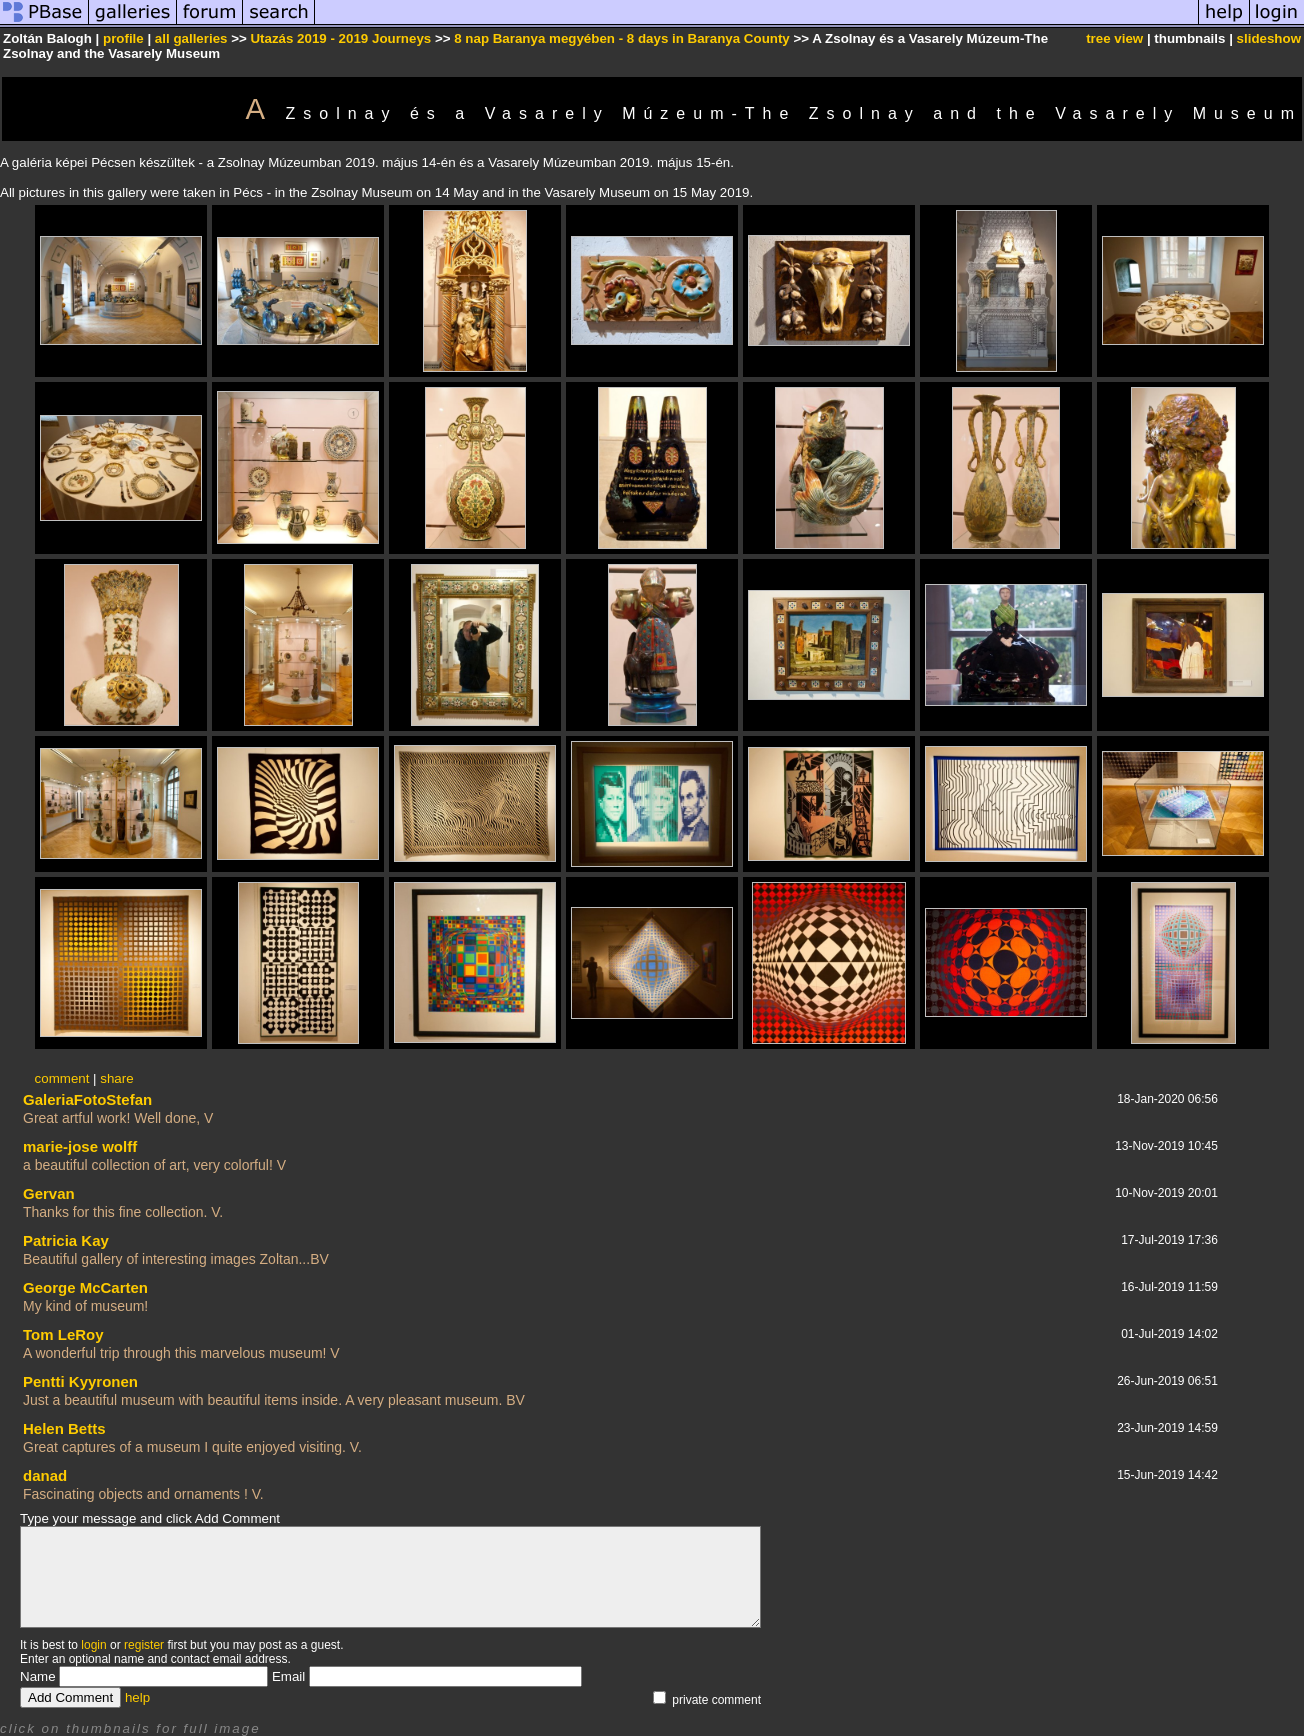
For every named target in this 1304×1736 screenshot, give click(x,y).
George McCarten (85, 1287)
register (144, 1645)
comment (62, 1078)
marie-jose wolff (80, 1146)
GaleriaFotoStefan (87, 1099)
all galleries (191, 38)
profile (123, 38)
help (137, 1697)
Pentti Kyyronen (80, 1381)
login (93, 1645)
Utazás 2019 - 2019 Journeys (340, 38)
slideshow (1269, 38)
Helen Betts (64, 1428)
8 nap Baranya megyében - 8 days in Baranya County (622, 38)
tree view (1114, 38)
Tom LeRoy (63, 1334)
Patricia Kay (66, 1240)
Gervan (49, 1193)
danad (45, 1475)
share (116, 1078)
